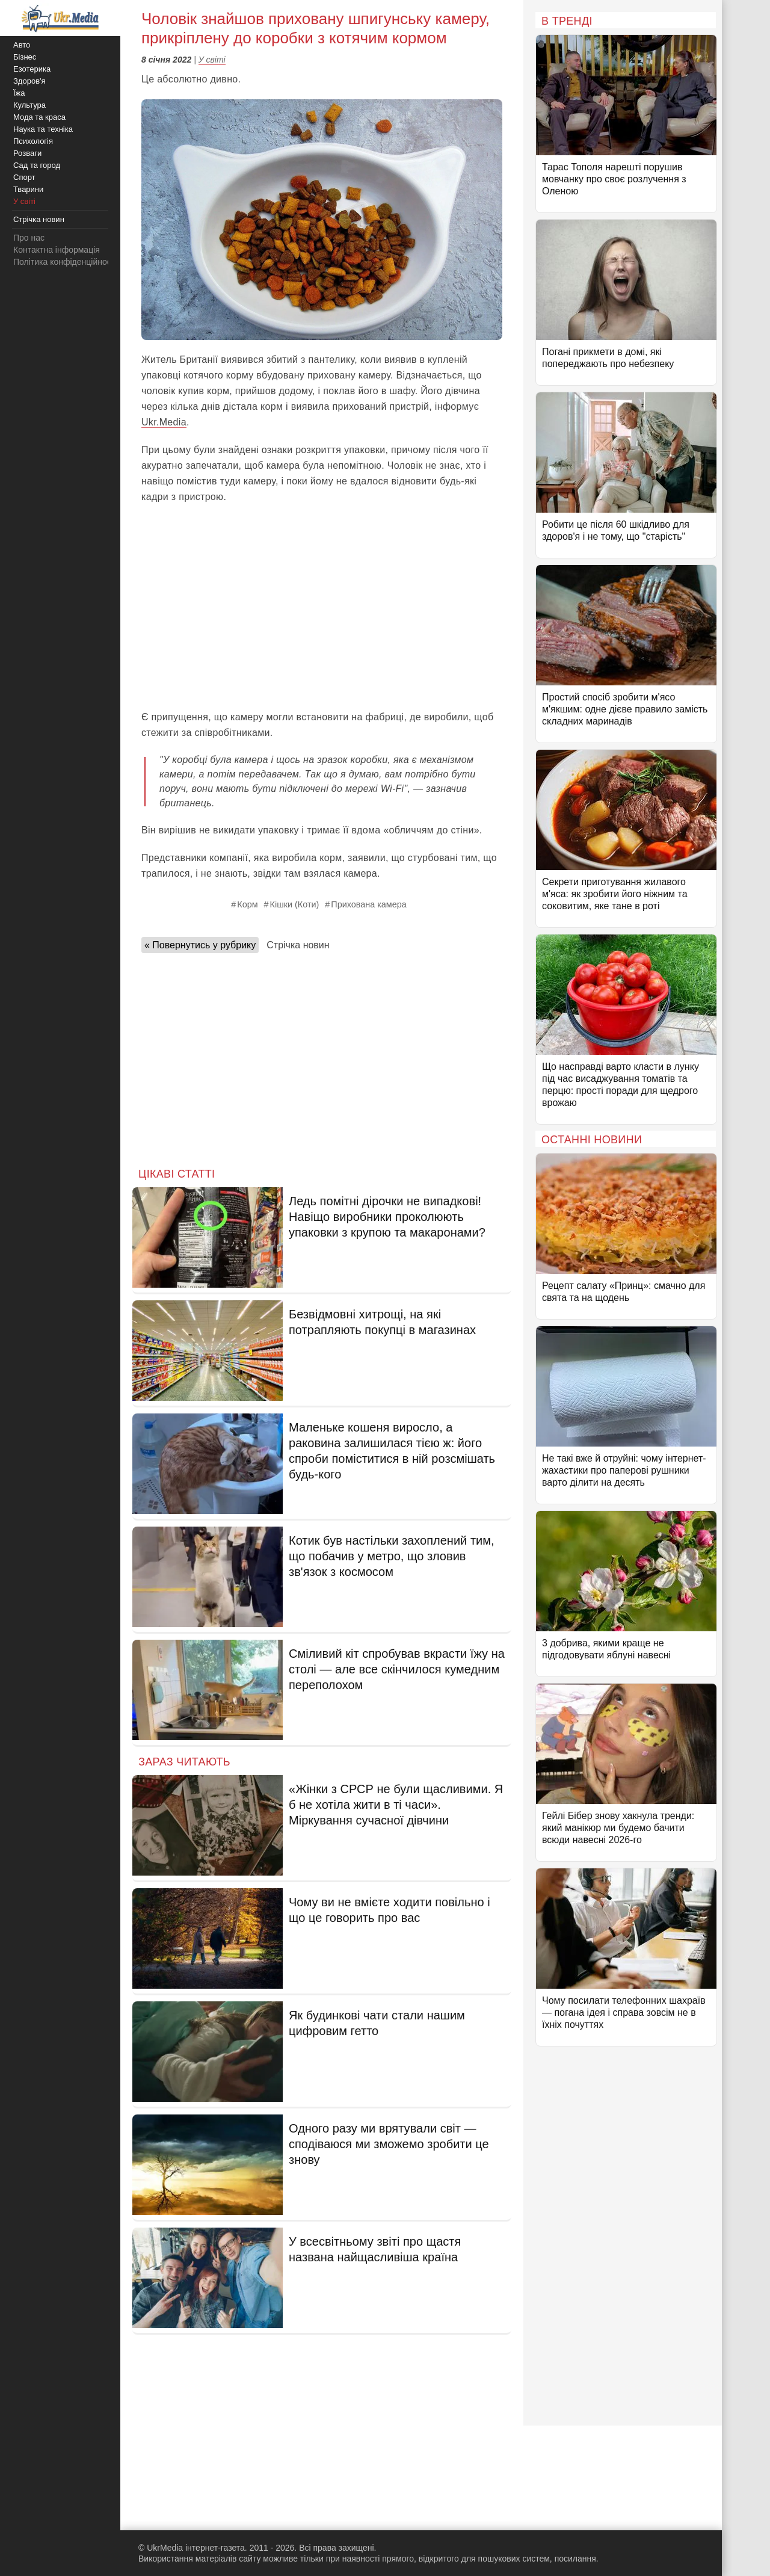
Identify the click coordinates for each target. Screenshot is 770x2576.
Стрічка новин (297, 945)
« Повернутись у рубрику (200, 945)
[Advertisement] (321, 613)
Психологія (33, 141)
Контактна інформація (56, 250)
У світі (212, 59)
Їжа (19, 92)
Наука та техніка (43, 129)
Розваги (27, 153)
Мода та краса (39, 117)
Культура (29, 105)
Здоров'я (29, 80)
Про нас (29, 237)
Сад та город (36, 165)
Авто (21, 44)
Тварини (28, 189)
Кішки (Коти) (294, 904)
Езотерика (32, 68)
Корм (247, 904)
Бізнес (24, 56)
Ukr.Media (163, 422)
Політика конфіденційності (65, 262)
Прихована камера (368, 904)
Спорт (24, 177)
